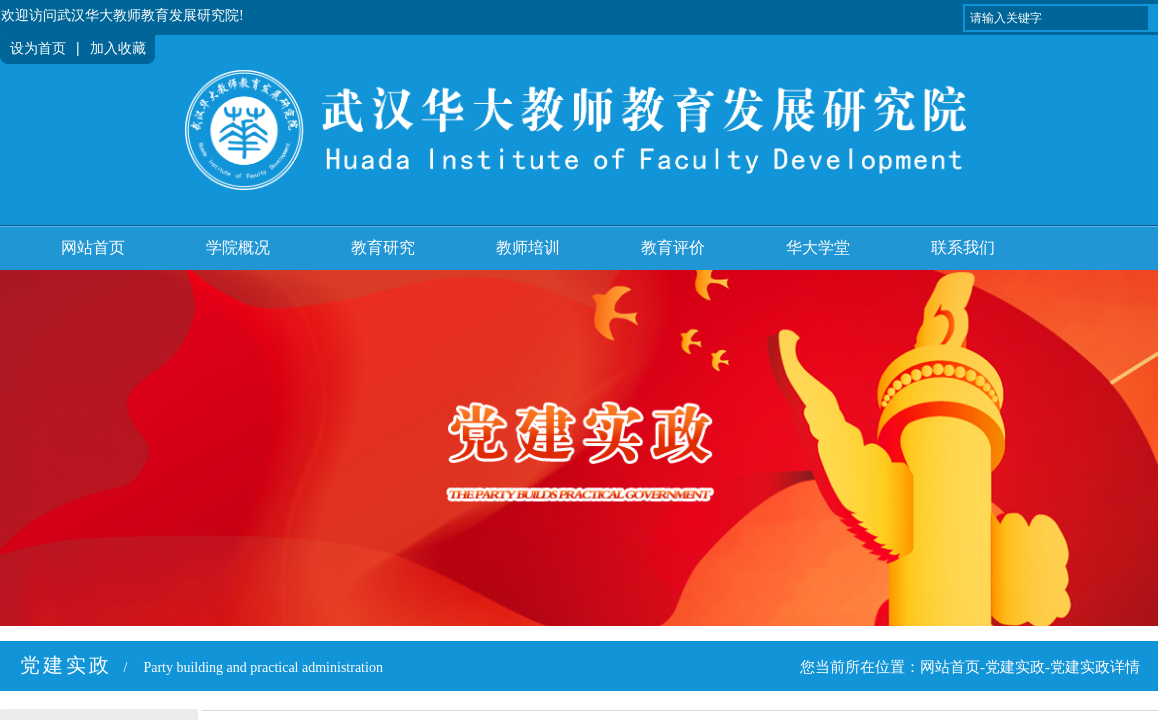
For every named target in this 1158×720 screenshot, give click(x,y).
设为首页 (38, 48)
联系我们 (963, 247)
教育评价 (673, 247)
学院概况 (238, 247)
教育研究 (383, 247)
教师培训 (528, 247)
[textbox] (1056, 18)
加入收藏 (118, 48)
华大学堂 (818, 247)
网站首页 (93, 247)
